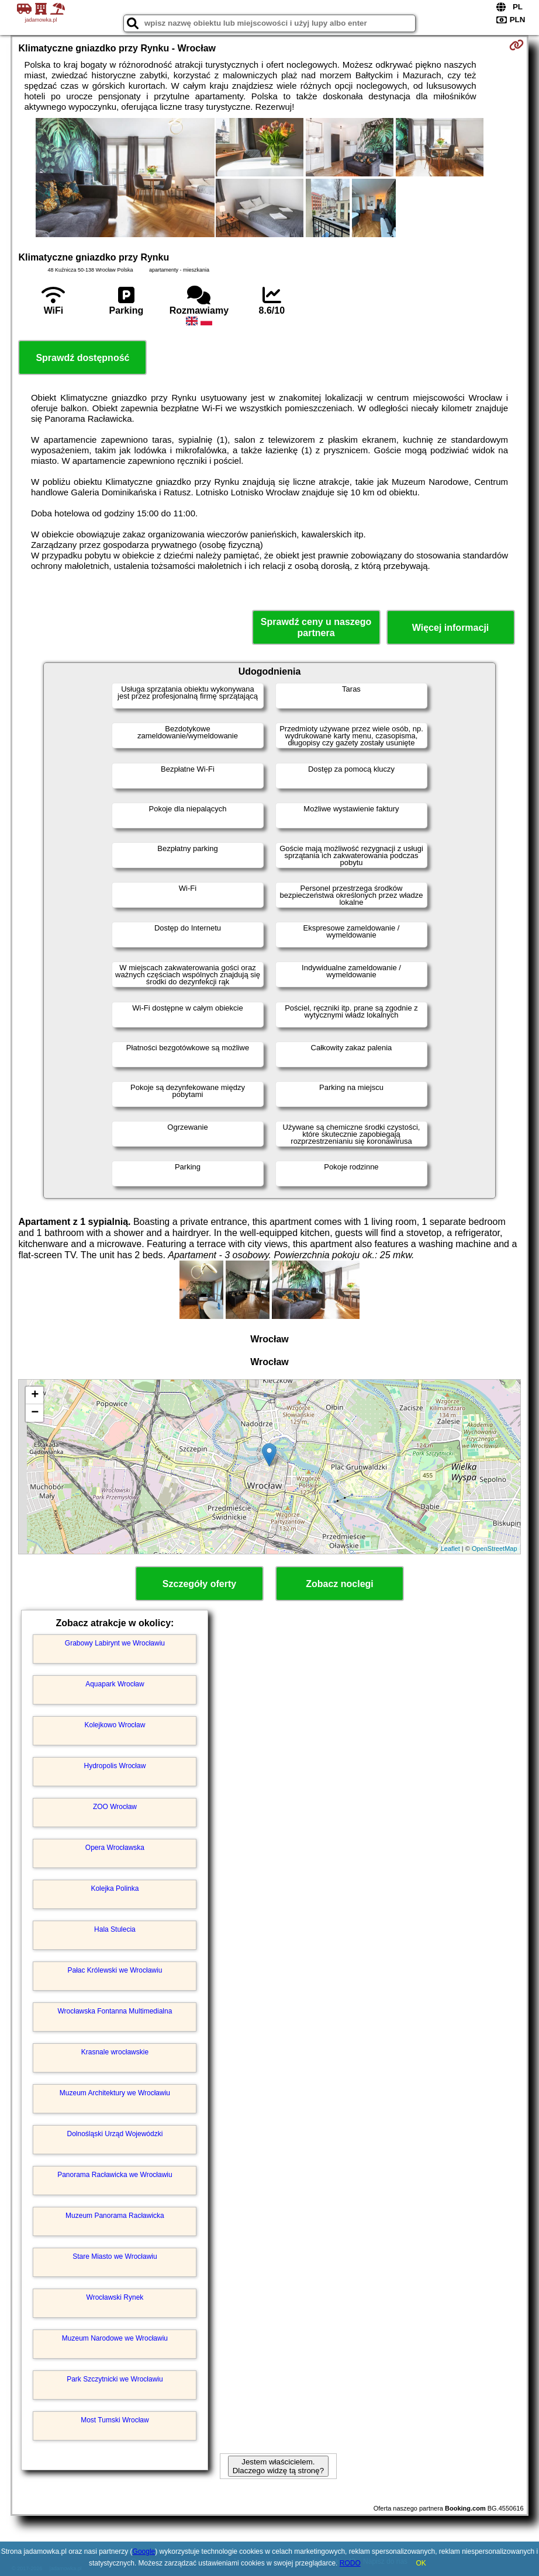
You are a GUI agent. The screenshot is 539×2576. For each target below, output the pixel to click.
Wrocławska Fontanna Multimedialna (115, 2011)
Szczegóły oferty (199, 1584)
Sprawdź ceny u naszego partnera (316, 627)
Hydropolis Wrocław (115, 1766)
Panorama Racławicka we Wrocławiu (114, 2175)
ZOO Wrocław (115, 1807)
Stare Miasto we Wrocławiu (114, 2256)
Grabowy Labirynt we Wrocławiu (115, 1643)
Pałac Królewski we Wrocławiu (115, 1970)
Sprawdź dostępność (82, 358)
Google (144, 2551)
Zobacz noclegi (340, 1584)
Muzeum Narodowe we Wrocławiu (115, 2338)
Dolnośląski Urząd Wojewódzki (115, 2134)
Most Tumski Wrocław (114, 2420)
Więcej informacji (450, 628)
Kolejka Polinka (115, 1888)
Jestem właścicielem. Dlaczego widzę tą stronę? (278, 2466)
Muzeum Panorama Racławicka (114, 2216)
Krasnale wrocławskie (114, 2052)
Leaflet (450, 1548)
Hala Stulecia (115, 1929)
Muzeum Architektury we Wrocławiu (115, 2093)
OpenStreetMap (494, 1548)
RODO (350, 2563)
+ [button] (35, 1395)
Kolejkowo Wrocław (115, 1725)
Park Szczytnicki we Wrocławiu (115, 2379)
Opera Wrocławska (114, 1848)
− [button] (35, 1413)
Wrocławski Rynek (115, 2297)
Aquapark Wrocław (114, 1684)
